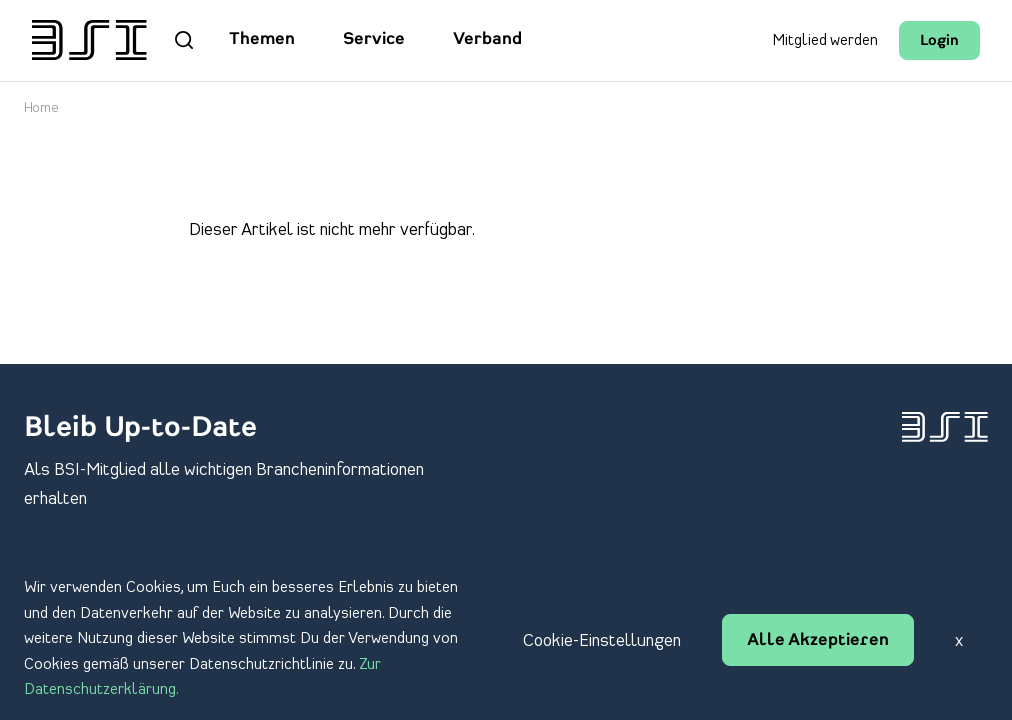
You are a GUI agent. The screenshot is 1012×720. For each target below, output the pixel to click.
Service (374, 40)
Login (939, 41)
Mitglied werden (825, 41)
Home (41, 108)
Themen (262, 40)
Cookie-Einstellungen (602, 641)
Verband (487, 40)
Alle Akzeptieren (818, 641)
